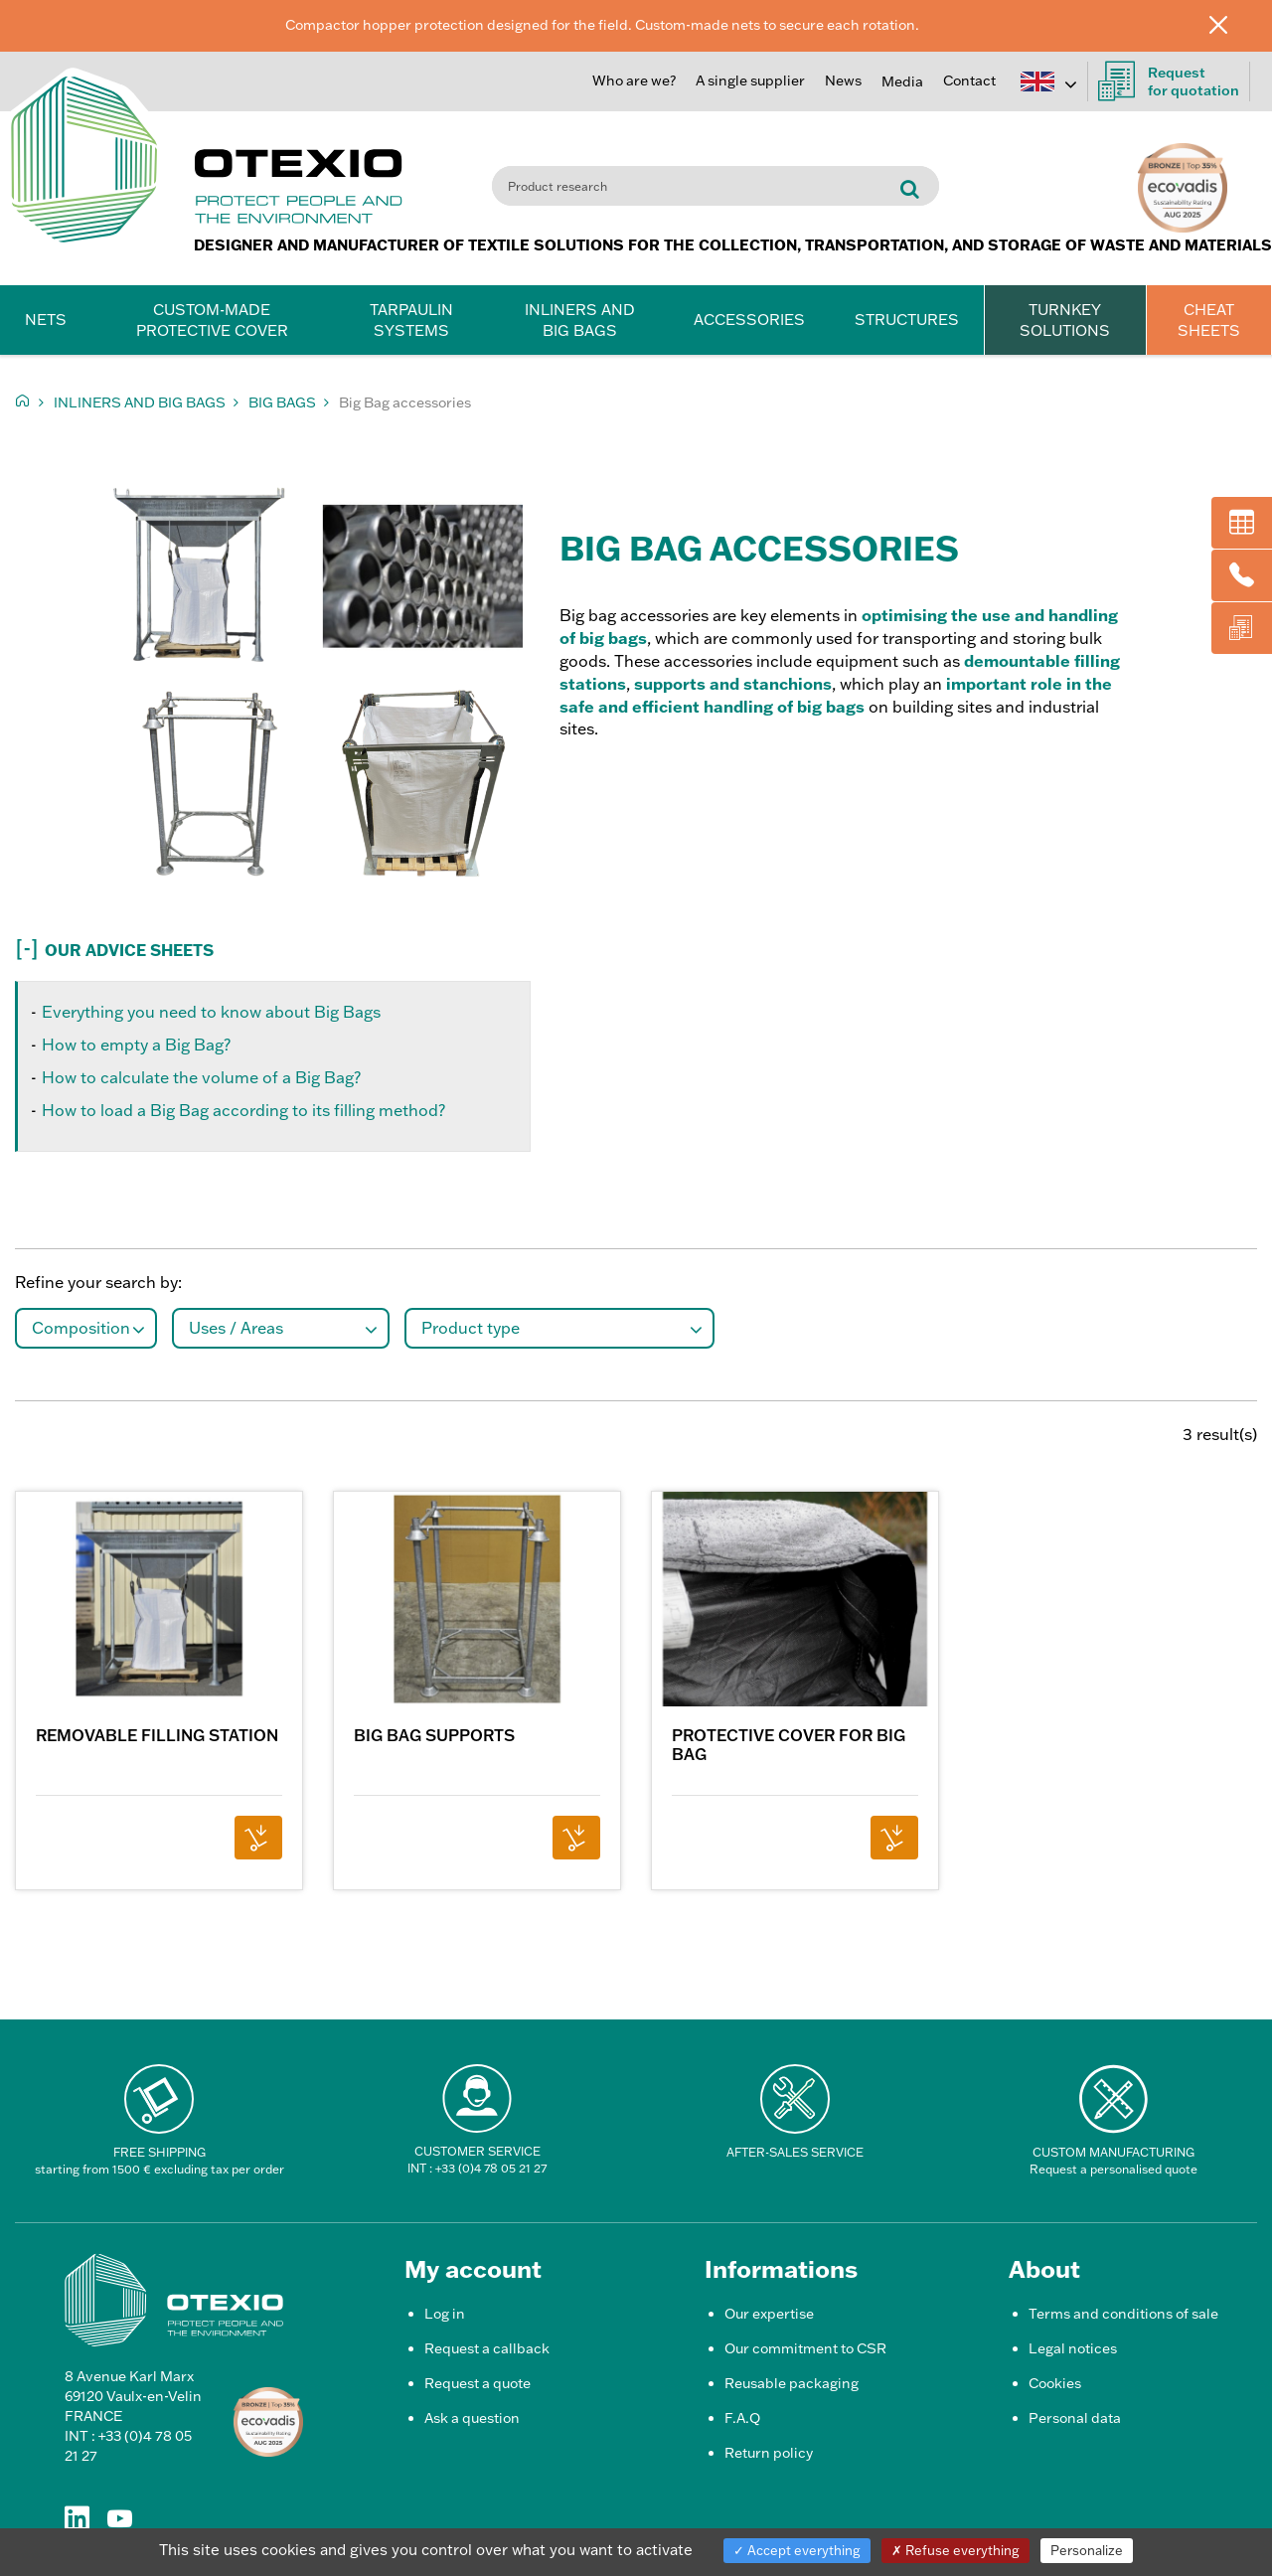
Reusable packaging (791, 2383)
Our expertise (769, 2314)
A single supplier (750, 80)
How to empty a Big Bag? (136, 1044)
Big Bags (282, 402)
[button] (318, 945)
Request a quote (477, 2383)
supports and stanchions (733, 684)
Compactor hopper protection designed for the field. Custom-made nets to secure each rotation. (602, 25)
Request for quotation (1168, 81)
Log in (444, 2314)
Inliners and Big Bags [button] (580, 320)
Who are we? (634, 80)
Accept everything (797, 2550)
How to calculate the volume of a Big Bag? (201, 1077)
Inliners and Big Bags (140, 402)
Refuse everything (955, 2550)
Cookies (1055, 2383)
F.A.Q (742, 2418)
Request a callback (487, 2348)
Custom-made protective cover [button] (212, 320)
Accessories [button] (749, 319)
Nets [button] (46, 319)
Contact (969, 80)
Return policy (768, 2453)
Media (902, 81)
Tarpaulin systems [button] (411, 320)
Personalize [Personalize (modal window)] (1086, 2550)
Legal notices (1073, 2348)
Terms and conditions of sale (1123, 2314)
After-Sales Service (795, 2152)
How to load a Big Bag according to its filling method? (243, 1110)
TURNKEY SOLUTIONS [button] (1065, 320)
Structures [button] (907, 319)
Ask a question (472, 2418)
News (843, 80)
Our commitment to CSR (805, 2348)
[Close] (1233, 24)
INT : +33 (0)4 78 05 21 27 (477, 2168)
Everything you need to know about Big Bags (211, 1012)
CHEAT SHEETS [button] (1209, 320)
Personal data (1075, 2418)
